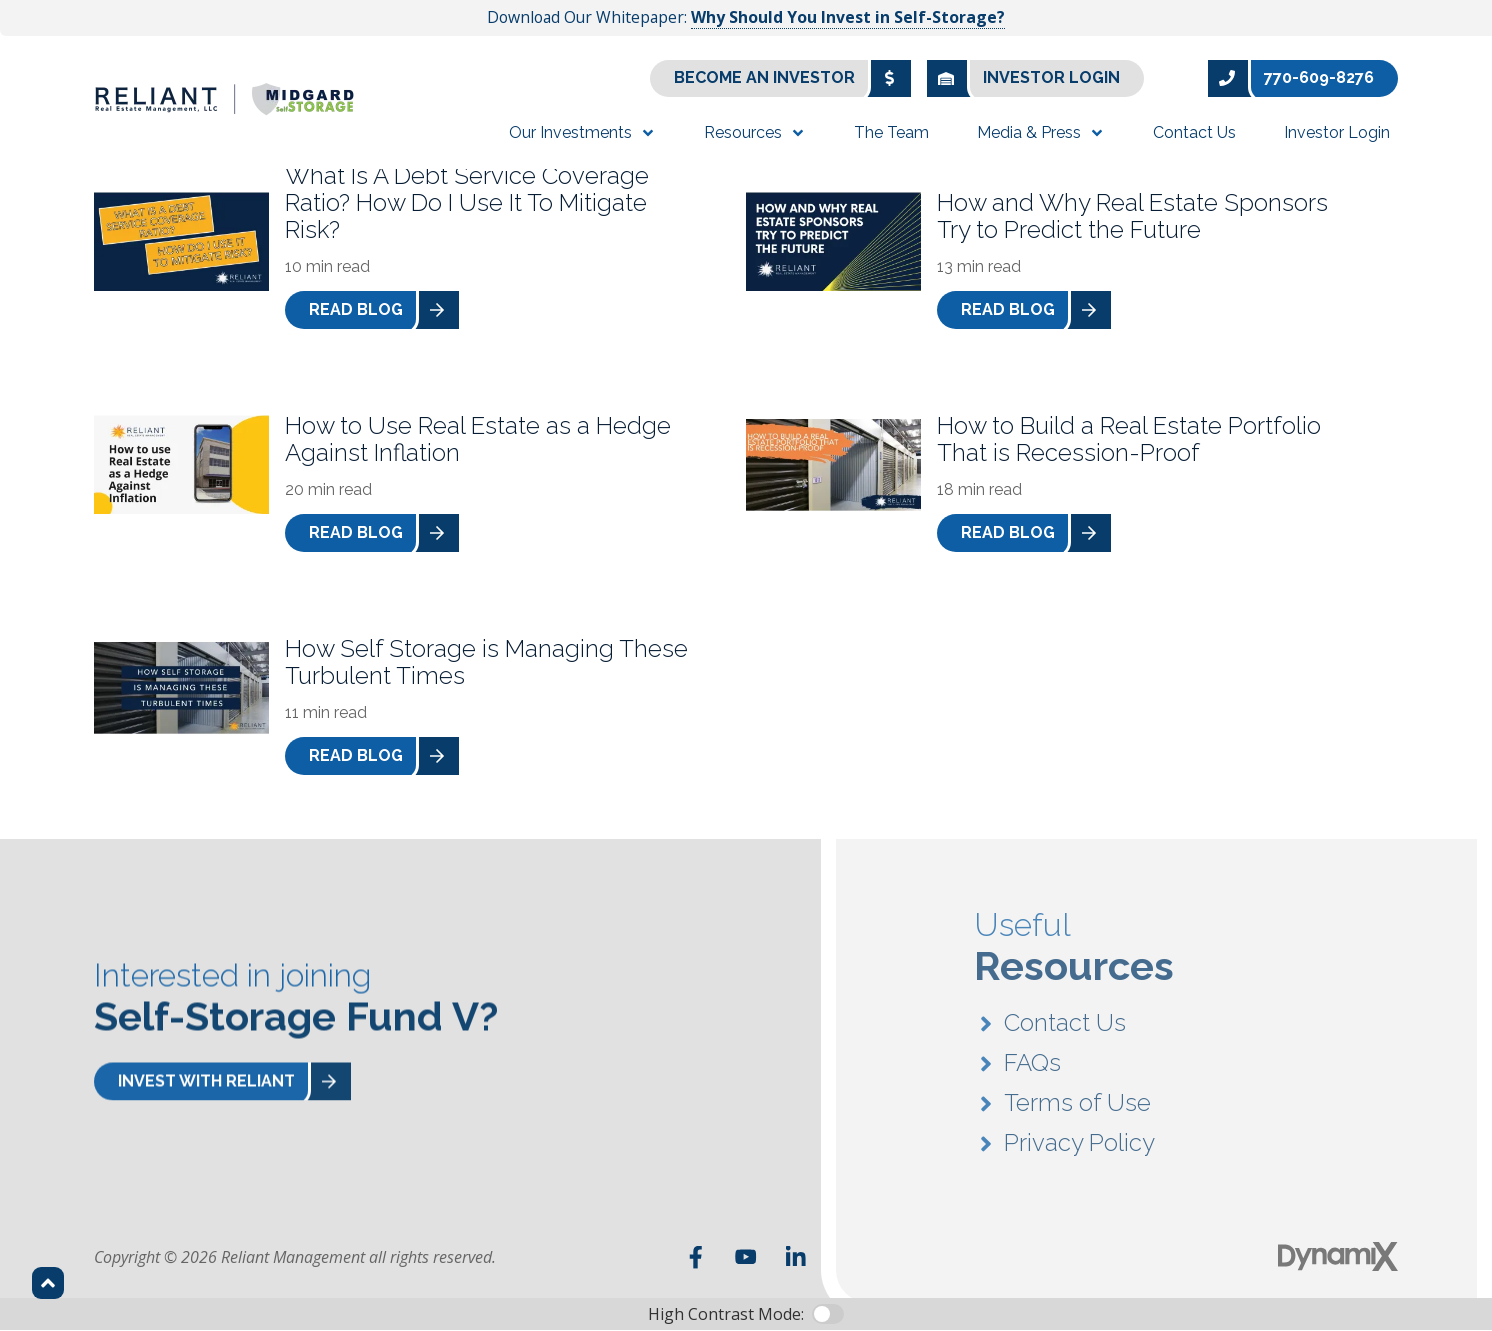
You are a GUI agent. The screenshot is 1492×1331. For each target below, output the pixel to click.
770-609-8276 (1291, 79)
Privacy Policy (1079, 1147)
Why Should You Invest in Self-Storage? (848, 17)
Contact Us (1065, 1027)
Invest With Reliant (234, 1083)
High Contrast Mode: (726, 1314)
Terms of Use (1077, 1107)
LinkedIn (796, 1257)
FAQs (1032, 1067)
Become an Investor (792, 79)
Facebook (696, 1257)
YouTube (746, 1257)
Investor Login (1023, 79)
